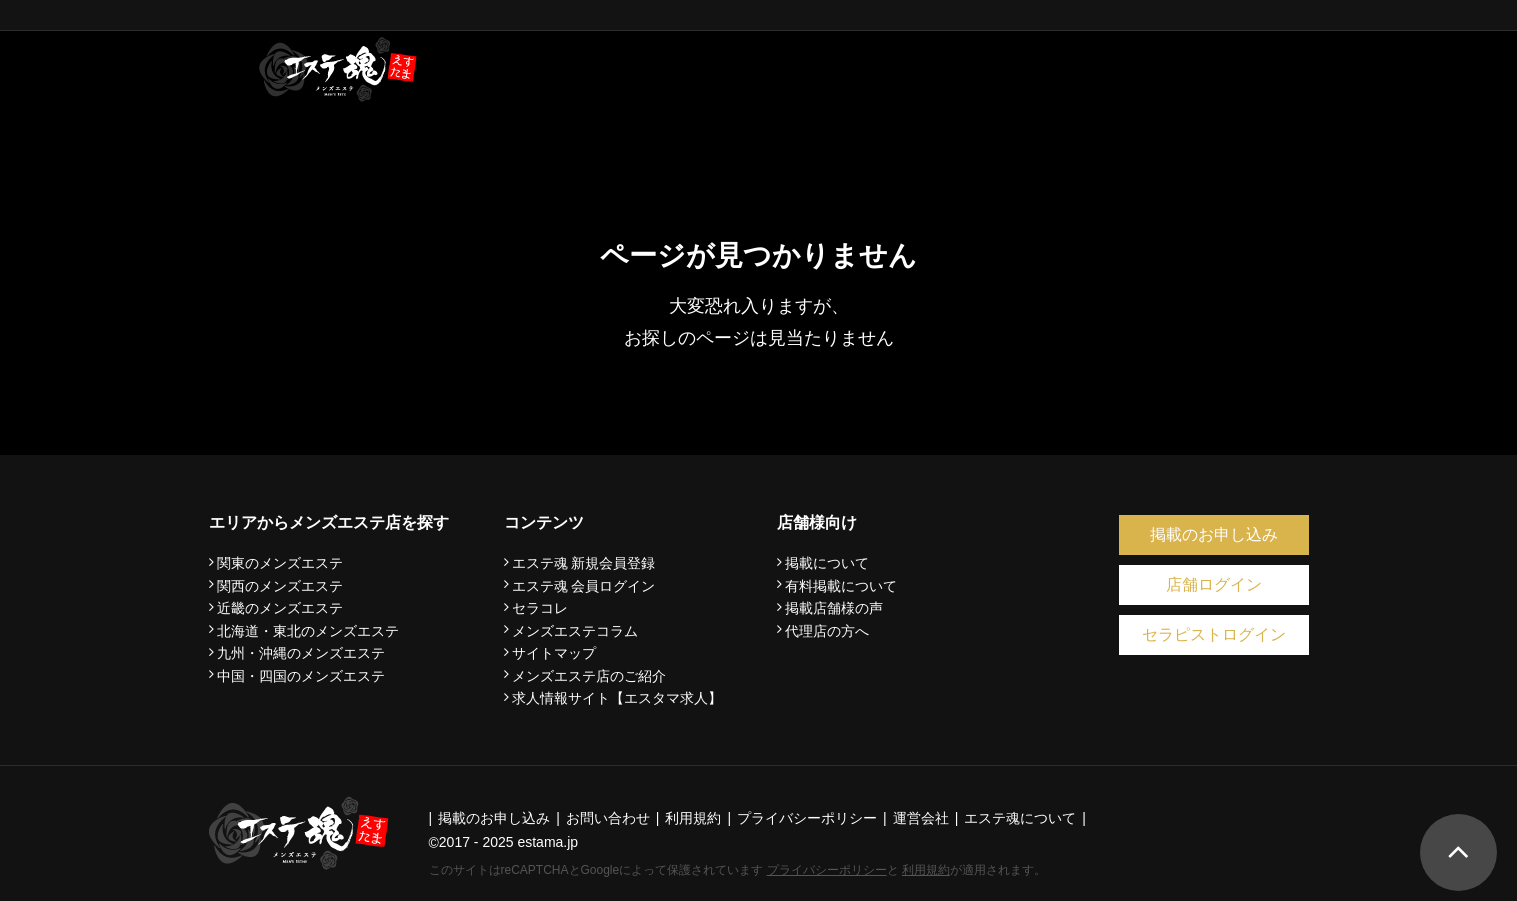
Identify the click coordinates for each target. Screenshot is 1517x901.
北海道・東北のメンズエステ (308, 631)
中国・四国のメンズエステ (301, 676)
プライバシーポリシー (827, 870)
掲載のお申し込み (1214, 534)
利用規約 (926, 870)
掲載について (827, 563)
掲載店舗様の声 (834, 608)
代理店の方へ (827, 631)
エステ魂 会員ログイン (584, 586)
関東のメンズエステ (280, 563)
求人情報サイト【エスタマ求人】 (617, 698)
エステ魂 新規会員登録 (584, 563)
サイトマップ (554, 653)
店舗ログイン (1214, 584)
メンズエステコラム (575, 631)
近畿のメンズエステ (280, 608)
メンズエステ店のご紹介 (589, 676)
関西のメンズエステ (280, 586)
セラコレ (540, 608)
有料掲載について (841, 586)
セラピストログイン (1214, 634)
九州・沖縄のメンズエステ (301, 653)
